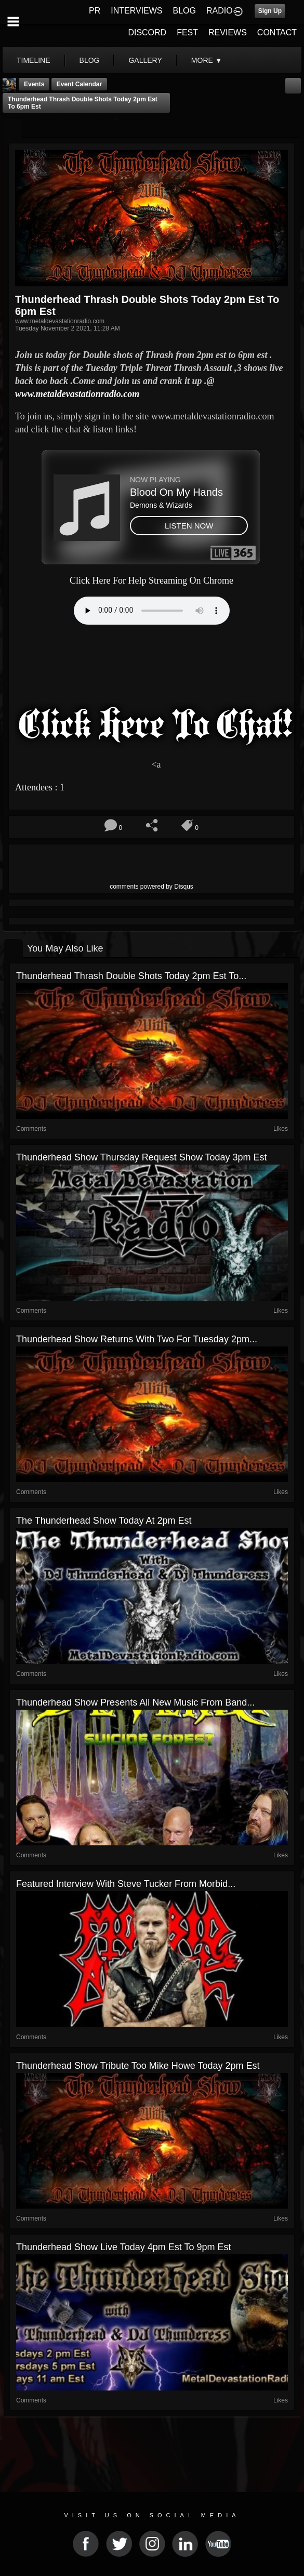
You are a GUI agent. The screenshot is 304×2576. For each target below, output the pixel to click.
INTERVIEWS (136, 10)
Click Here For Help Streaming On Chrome (151, 580)
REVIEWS (227, 32)
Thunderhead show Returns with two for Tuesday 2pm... (136, 1339)
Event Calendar (79, 84)
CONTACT (277, 32)
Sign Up (270, 11)
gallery (145, 60)
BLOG (184, 10)
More (206, 60)
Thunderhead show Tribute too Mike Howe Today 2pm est (138, 2065)
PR (94, 10)
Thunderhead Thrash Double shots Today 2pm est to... (131, 976)
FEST (187, 32)
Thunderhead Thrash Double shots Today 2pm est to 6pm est (82, 103)
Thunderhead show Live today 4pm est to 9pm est (123, 2247)
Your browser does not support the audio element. (152, 611)
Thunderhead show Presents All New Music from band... (135, 1702)
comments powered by (151, 886)
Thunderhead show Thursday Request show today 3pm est (141, 1157)
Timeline (33, 60)
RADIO (219, 10)
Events (34, 84)
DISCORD (147, 32)
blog (90, 60)
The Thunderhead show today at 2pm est (104, 1520)
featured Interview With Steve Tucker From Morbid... (125, 1884)
